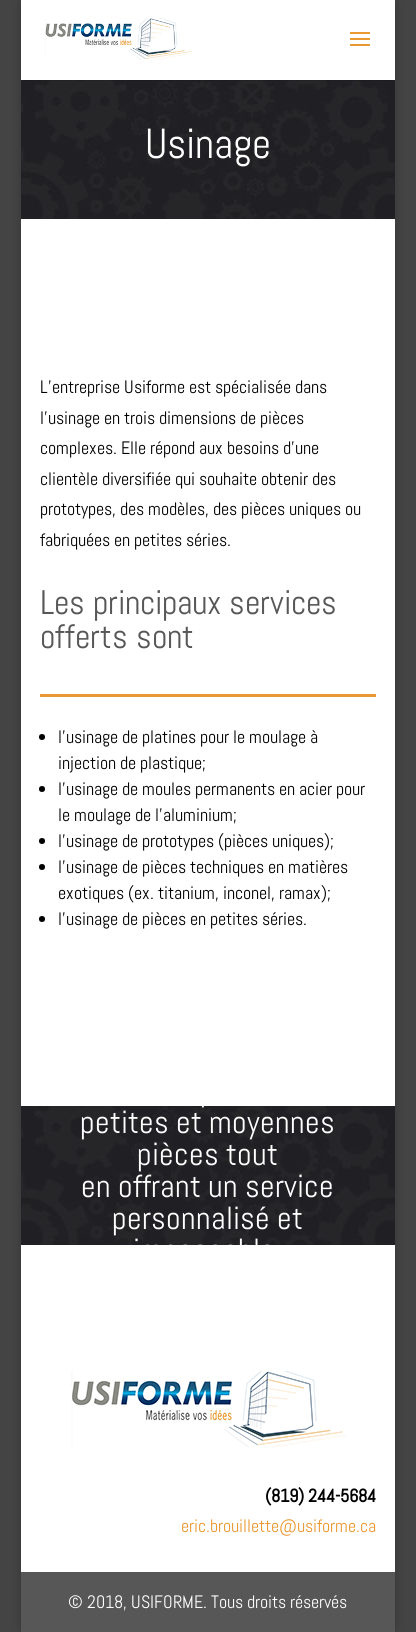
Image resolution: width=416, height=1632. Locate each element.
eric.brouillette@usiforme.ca (278, 1525)
